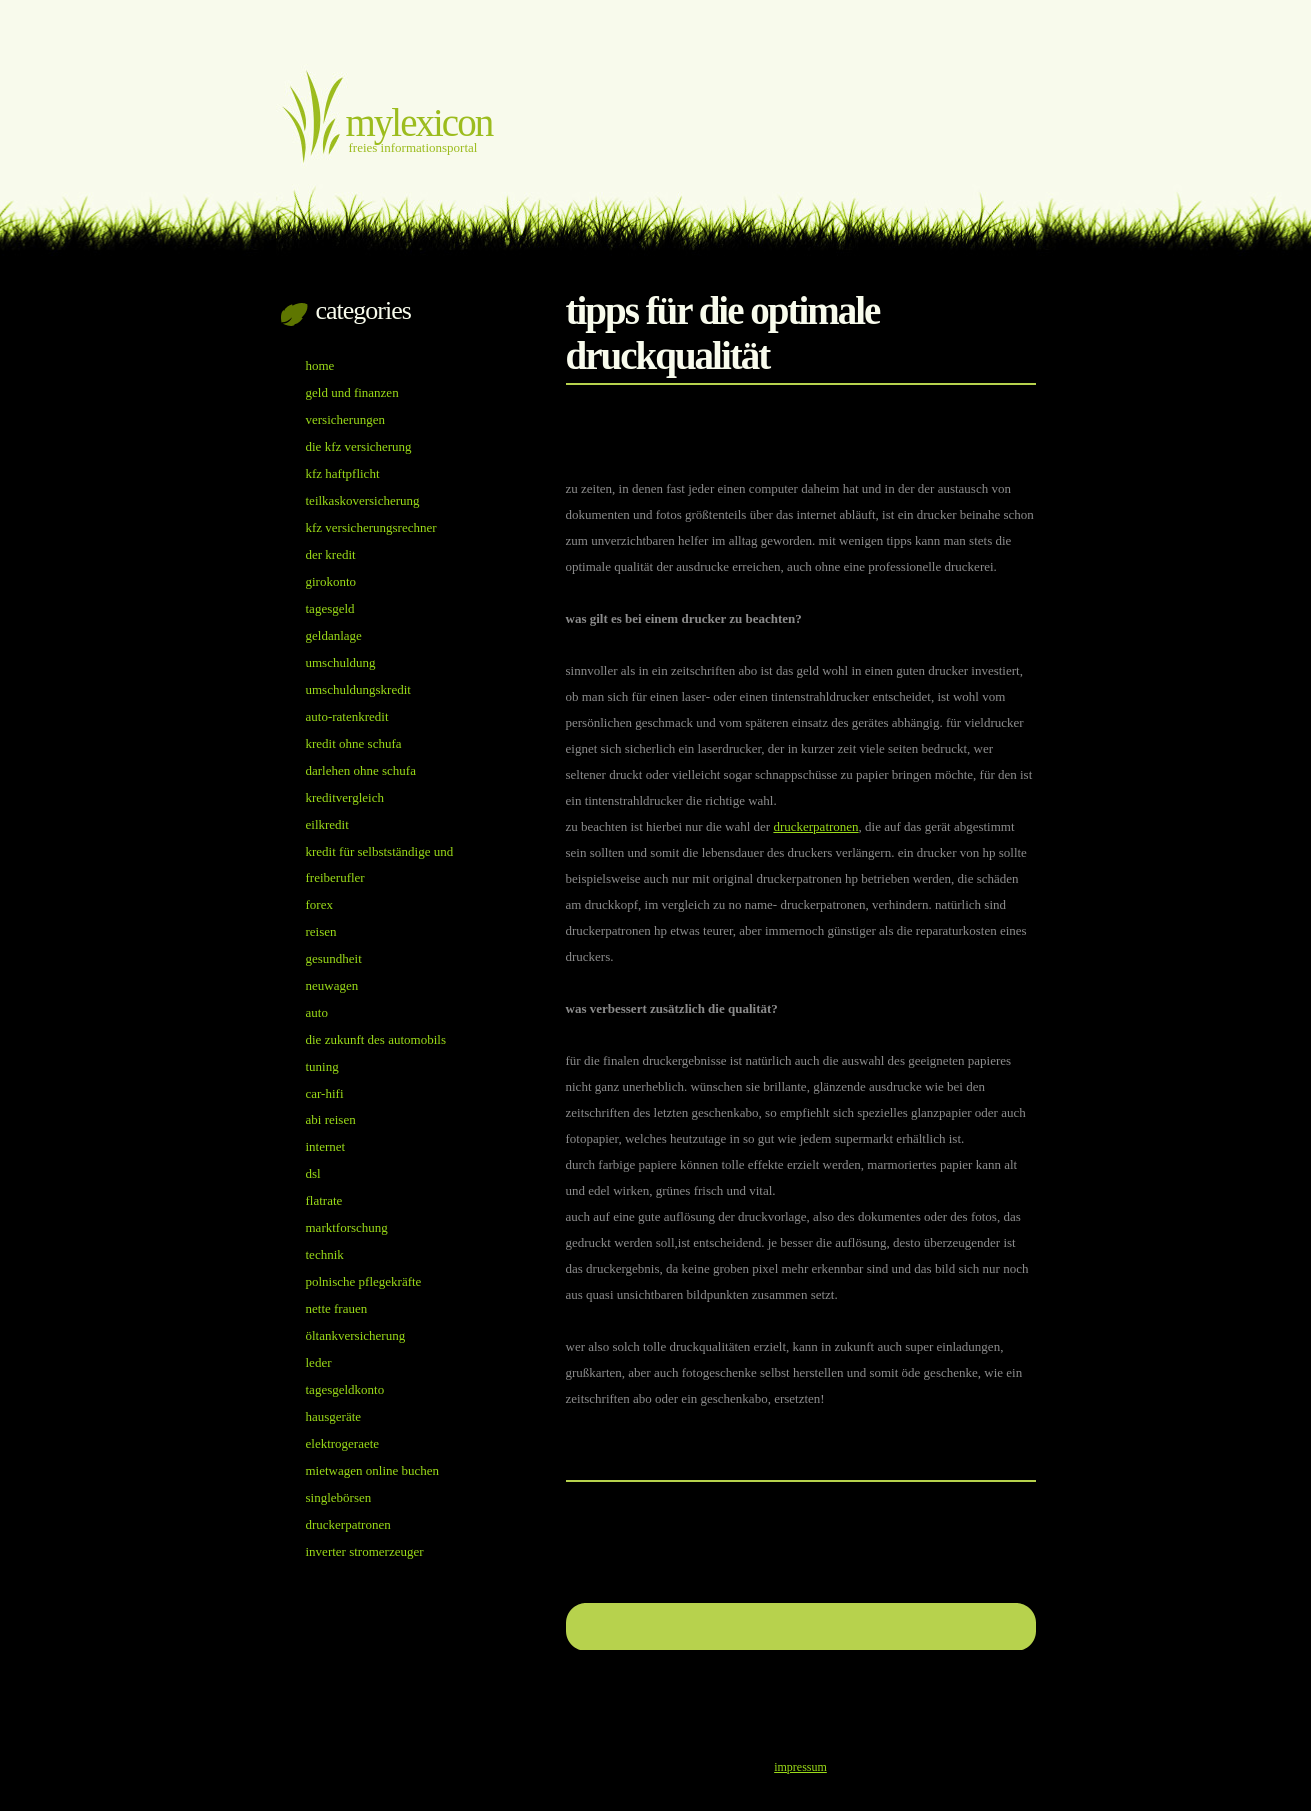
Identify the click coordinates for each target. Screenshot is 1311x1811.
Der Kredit (331, 554)
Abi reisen (331, 1119)
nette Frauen (337, 1308)
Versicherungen (345, 419)
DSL (313, 1173)
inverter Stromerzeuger (365, 1551)
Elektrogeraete (343, 1443)
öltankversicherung (356, 1335)
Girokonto (331, 581)
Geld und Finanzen (352, 392)
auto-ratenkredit (347, 716)
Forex (319, 904)
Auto (317, 1012)
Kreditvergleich (345, 797)
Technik (325, 1254)
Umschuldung (341, 662)
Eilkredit (327, 824)
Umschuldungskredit (358, 689)
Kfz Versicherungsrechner (371, 527)
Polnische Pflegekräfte (364, 1281)
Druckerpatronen (815, 826)
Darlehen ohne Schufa (361, 770)
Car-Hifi (325, 1093)
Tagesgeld (330, 608)
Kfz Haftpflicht (343, 473)
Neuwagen (332, 985)
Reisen (321, 931)
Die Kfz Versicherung (359, 446)
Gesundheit (334, 958)
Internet (326, 1146)
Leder (319, 1362)
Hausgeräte (334, 1416)
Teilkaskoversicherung (363, 500)
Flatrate (324, 1200)
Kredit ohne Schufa (354, 743)
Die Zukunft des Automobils (376, 1039)
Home (320, 365)
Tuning (322, 1066)
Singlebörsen (339, 1497)
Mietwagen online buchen (373, 1470)
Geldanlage (334, 635)
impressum (800, 1767)
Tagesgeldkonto (345, 1389)
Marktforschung (347, 1227)
